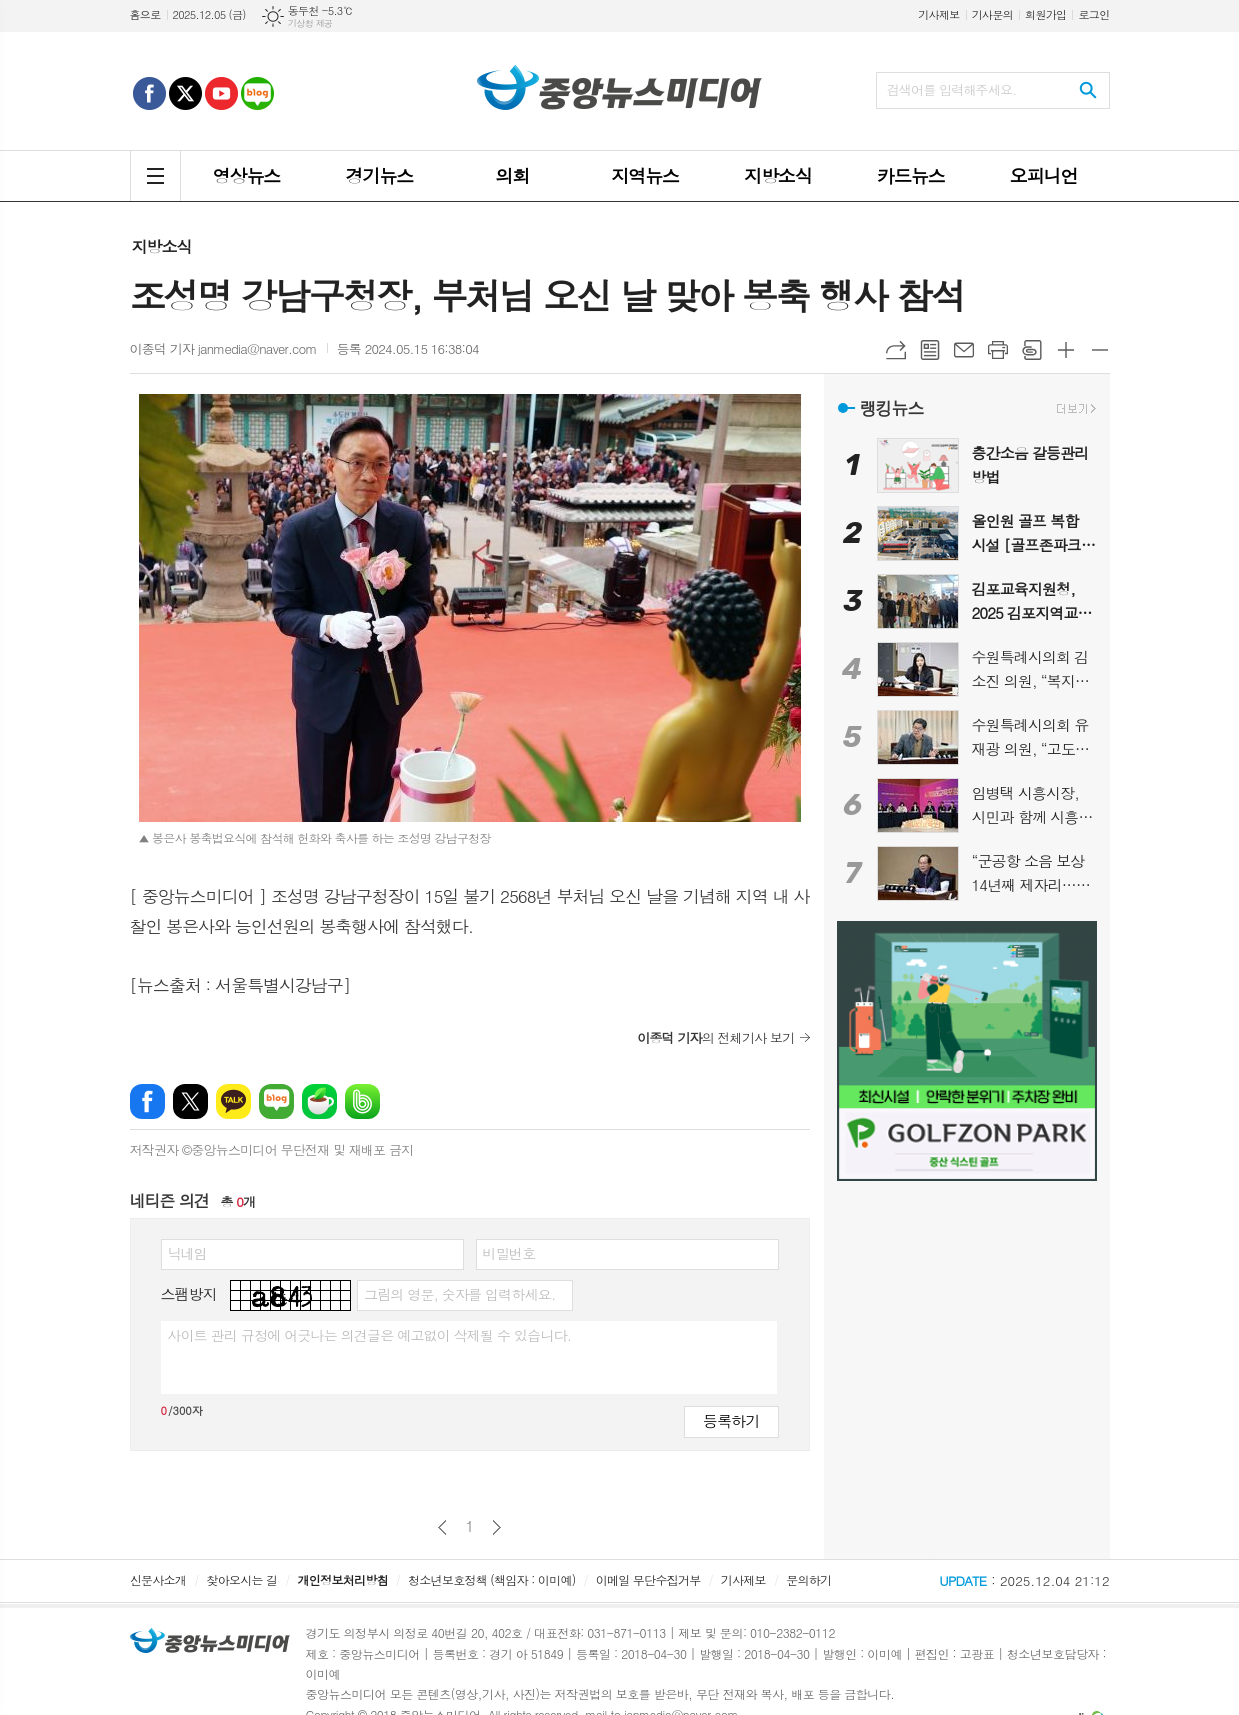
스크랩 (1032, 350)
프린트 (998, 350)
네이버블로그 (276, 1101)
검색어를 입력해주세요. (952, 89)
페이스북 (147, 1101)
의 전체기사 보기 (715, 1037)
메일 (964, 350)
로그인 (1093, 14)
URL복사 (896, 350)
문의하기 (808, 1579)
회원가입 (1045, 14)
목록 (930, 350)
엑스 (190, 1101)
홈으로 (145, 14)
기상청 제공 (310, 23)
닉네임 (187, 1253)
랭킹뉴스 (892, 408)
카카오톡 (233, 1101)
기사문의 (992, 14)
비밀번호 (509, 1253)
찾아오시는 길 (241, 1579)
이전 (442, 1527)
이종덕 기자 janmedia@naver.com (223, 348)
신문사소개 (158, 1579)
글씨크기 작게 (1100, 350)
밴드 (362, 1101)
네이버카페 (319, 1101)
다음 (496, 1527)
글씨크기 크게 (1066, 350)
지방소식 (162, 246)
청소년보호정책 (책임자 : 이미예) (491, 1579)
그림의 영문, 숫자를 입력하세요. (459, 1294)
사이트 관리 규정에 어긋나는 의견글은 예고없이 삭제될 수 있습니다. (370, 1335)
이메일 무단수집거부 (648, 1579)
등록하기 (731, 1420)
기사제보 (938, 14)
